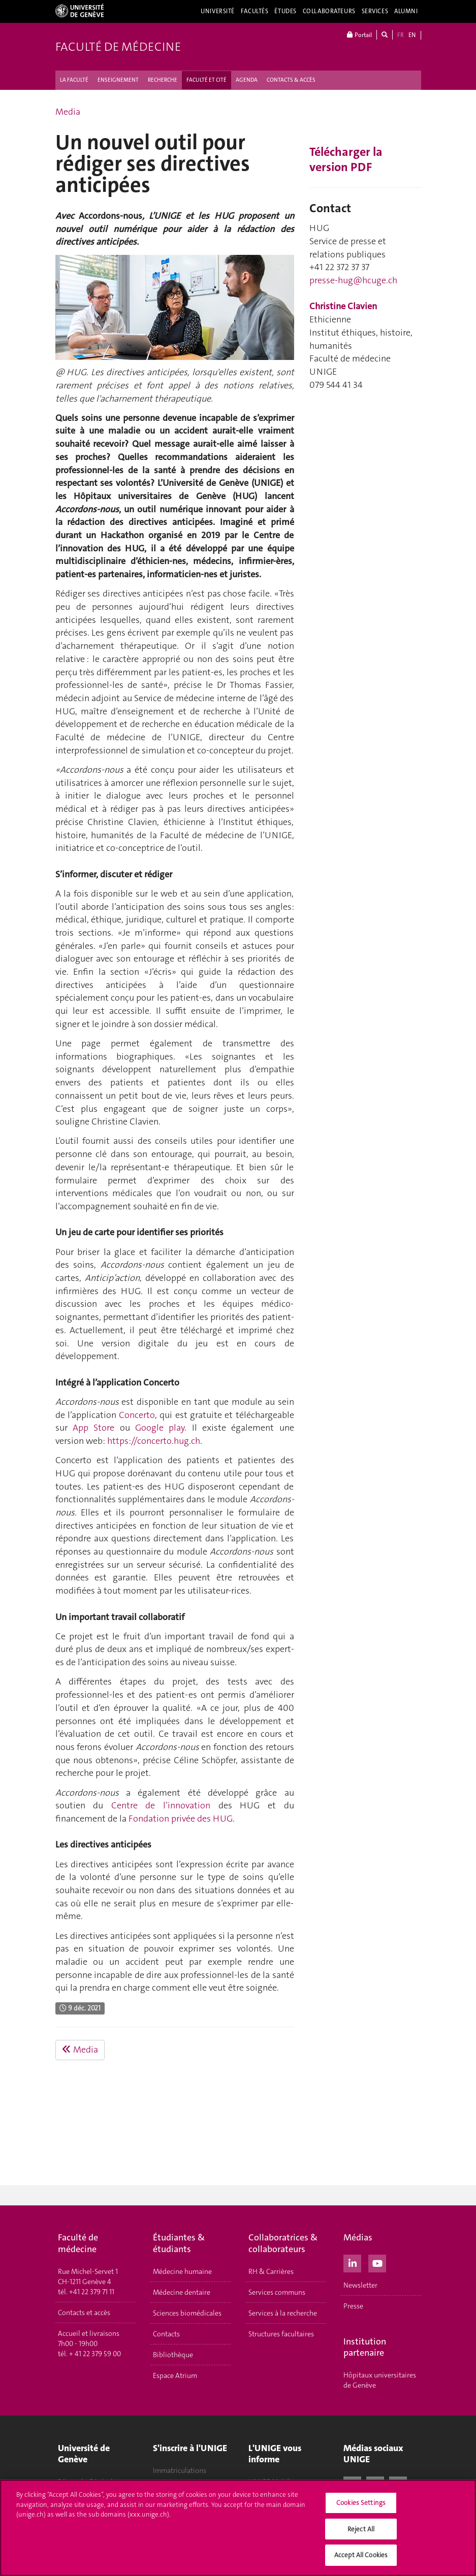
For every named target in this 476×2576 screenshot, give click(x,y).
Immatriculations (179, 2470)
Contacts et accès (84, 2312)
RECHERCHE (162, 80)
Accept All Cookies (361, 2555)
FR (400, 35)
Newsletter (360, 2285)
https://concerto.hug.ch (153, 1441)
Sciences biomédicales (187, 2313)
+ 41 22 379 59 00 (95, 2353)
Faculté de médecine (118, 47)
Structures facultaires (281, 2333)
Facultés (255, 11)
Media (67, 112)
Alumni (406, 11)
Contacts (166, 2333)
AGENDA (247, 80)
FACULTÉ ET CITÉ (206, 80)
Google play (159, 1428)
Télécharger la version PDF (346, 159)
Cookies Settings (361, 2503)
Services (375, 11)
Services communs (276, 2292)
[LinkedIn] (352, 2262)
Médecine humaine (182, 2271)
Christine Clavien (343, 306)
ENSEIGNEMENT (118, 80)
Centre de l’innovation (160, 1805)
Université (218, 11)
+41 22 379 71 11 (91, 2291)
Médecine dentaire (181, 2292)
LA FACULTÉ (74, 80)
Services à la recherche (282, 2313)
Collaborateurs (329, 11)
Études (285, 11)
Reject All (360, 2529)
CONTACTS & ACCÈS (291, 80)
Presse (353, 2305)
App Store (93, 1428)
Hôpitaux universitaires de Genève (379, 2380)
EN (412, 35)
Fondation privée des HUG (181, 1818)
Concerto (137, 1415)
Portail (359, 34)
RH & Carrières (271, 2271)
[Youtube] (377, 2262)
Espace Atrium (175, 2375)
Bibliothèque (173, 2354)
